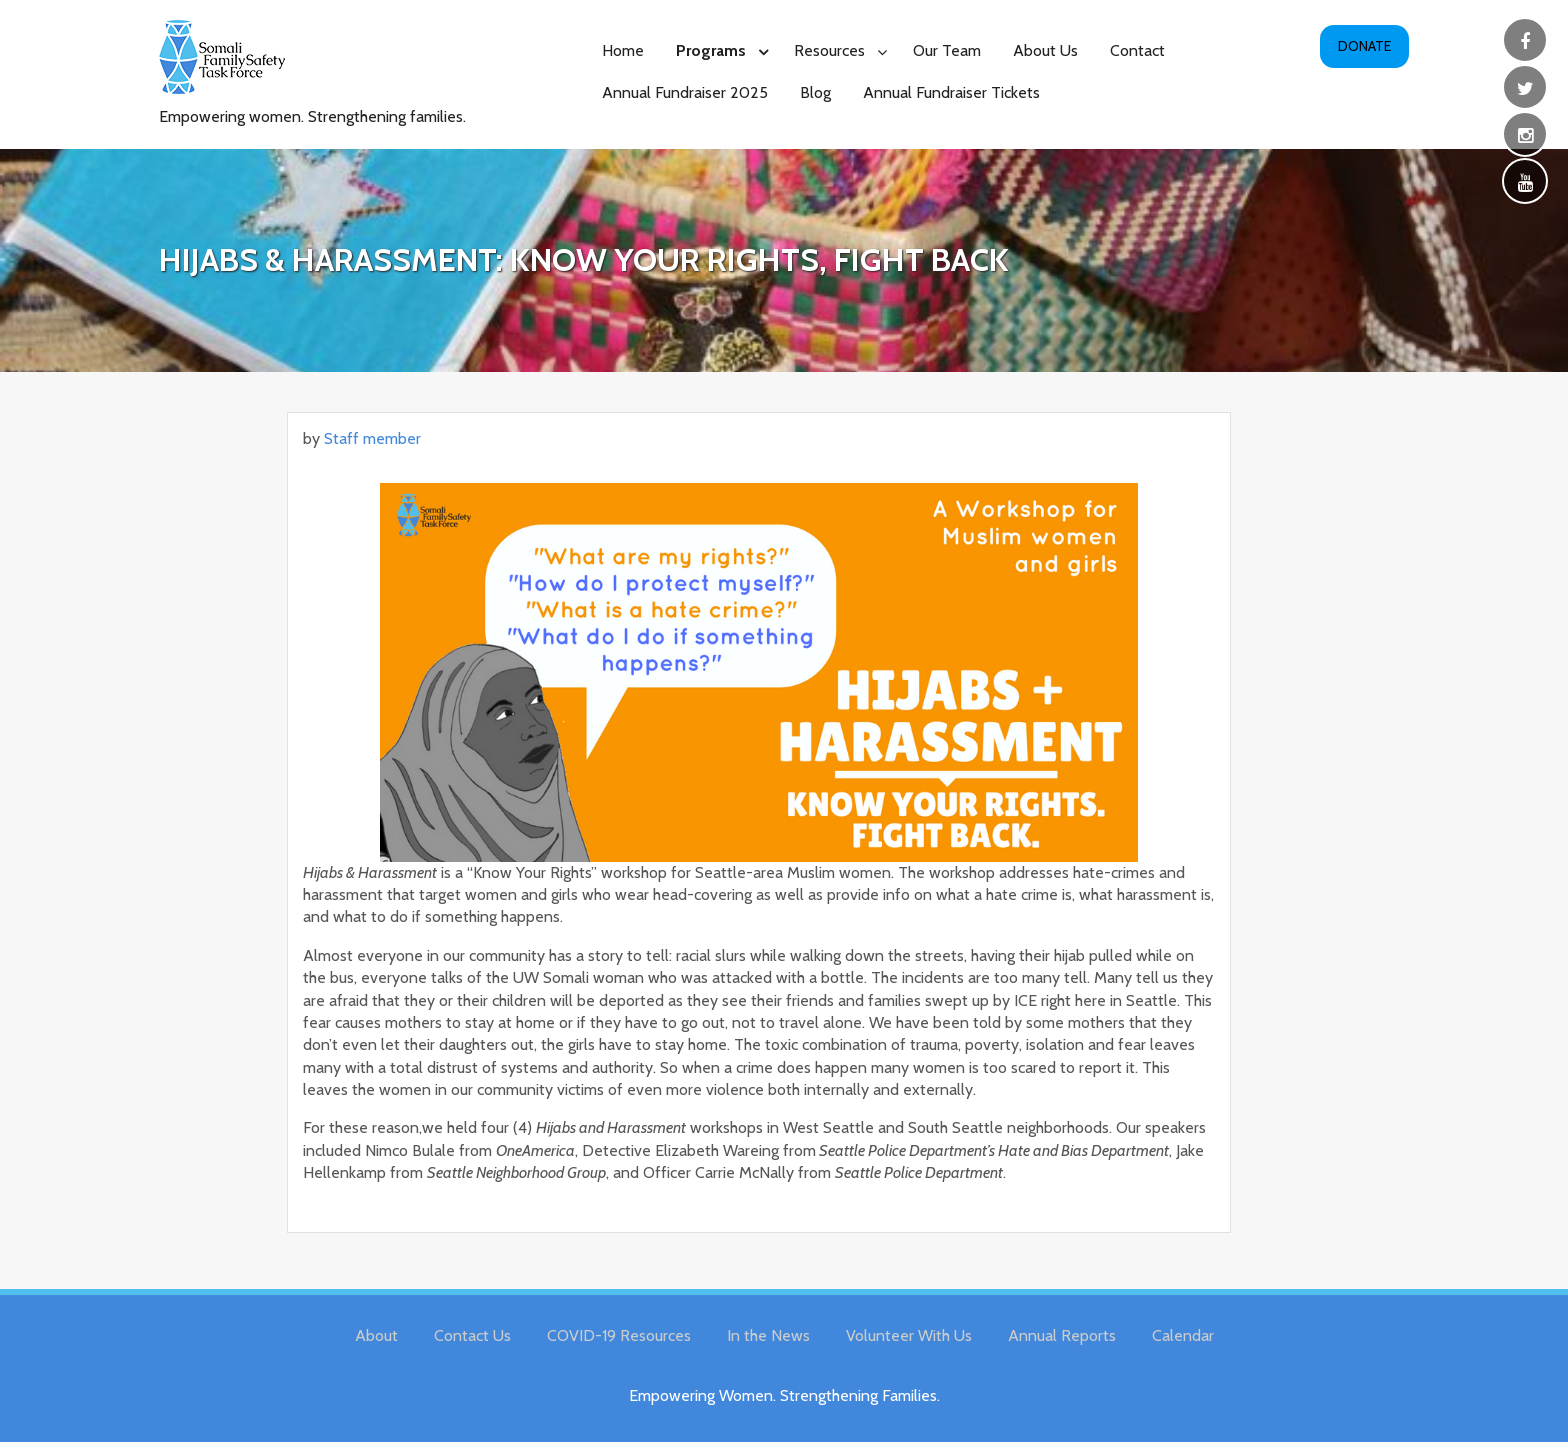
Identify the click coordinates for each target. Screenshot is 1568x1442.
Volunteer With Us (909, 1335)
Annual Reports (1062, 1335)
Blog (815, 92)
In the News (768, 1335)
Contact (1137, 50)
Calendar (1183, 1335)
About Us (1045, 50)
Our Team (947, 50)
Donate (1364, 46)
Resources (829, 50)
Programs (711, 50)
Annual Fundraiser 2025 (685, 92)
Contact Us (472, 1335)
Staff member (372, 438)
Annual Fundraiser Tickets (951, 92)
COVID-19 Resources (619, 1335)
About (376, 1335)
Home (623, 50)
